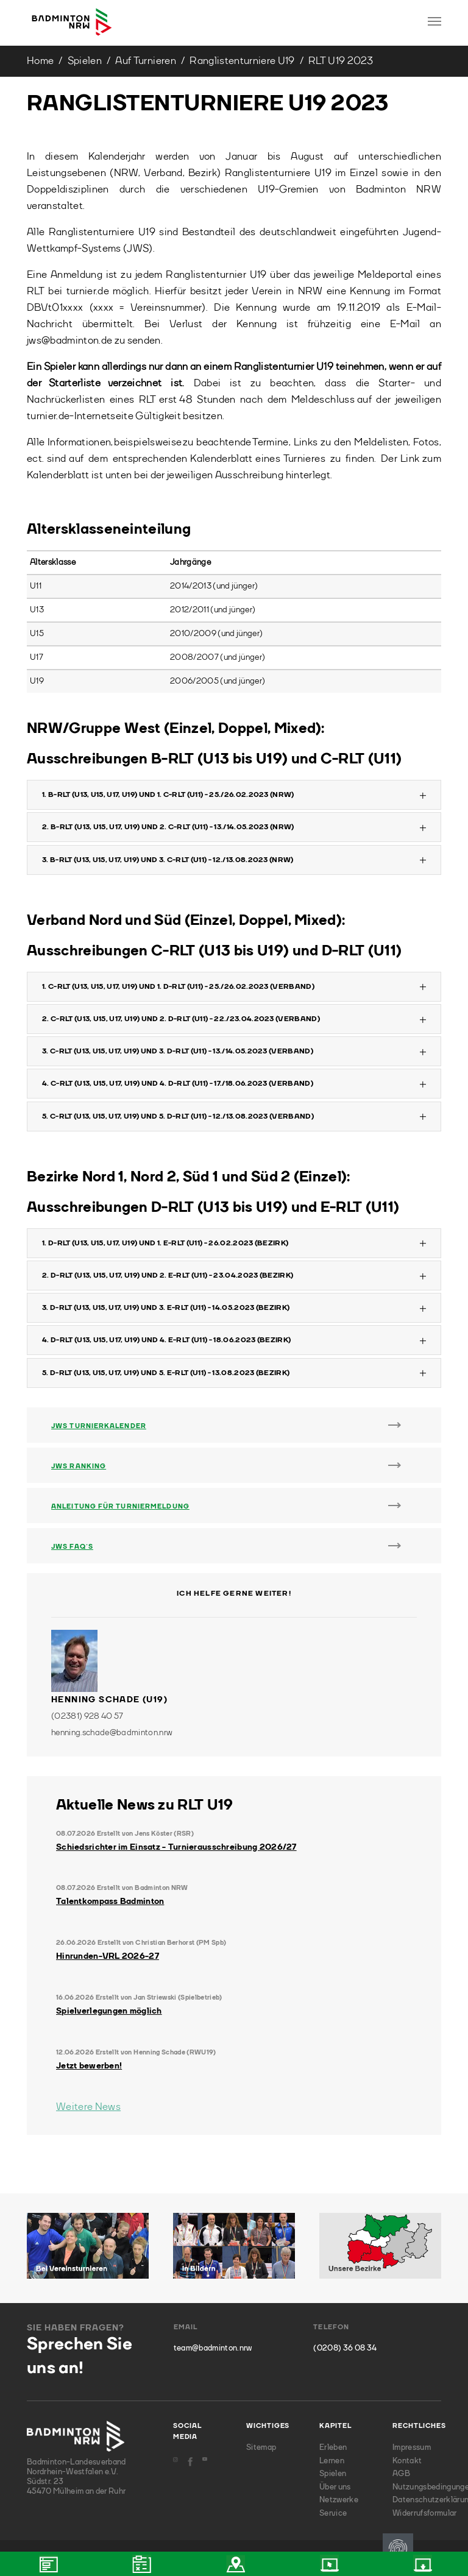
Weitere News (88, 2107)
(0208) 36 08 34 (345, 2348)
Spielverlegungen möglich (109, 2011)
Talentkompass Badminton (110, 1901)
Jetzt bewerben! (89, 2066)
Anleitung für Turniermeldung (120, 1507)
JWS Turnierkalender (98, 1426)
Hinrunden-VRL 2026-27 (107, 1956)
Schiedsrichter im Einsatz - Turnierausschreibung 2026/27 (176, 1847)
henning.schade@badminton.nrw (112, 1733)
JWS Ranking (78, 1466)
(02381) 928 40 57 (87, 1716)
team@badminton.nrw (213, 2348)
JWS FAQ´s (72, 1547)
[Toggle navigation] (434, 21)
